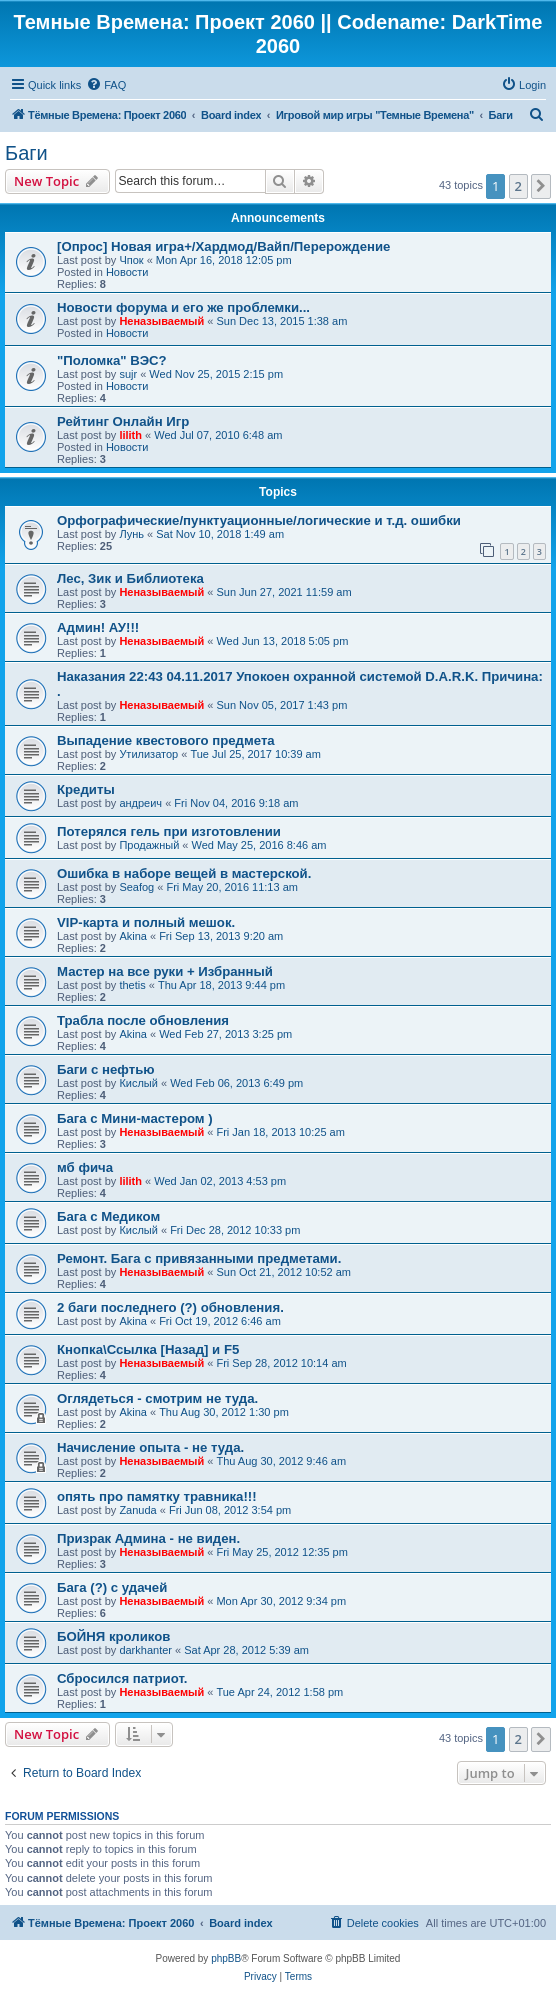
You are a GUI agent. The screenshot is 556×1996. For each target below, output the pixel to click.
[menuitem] (106, 85)
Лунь (131, 534)
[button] (541, 186)
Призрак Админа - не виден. (148, 1538)
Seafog (136, 887)
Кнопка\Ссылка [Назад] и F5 (148, 1349)
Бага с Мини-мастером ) (135, 1118)
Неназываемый (161, 321)
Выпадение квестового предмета (166, 740)
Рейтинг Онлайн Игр (123, 421)
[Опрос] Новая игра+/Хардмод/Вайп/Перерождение (223, 246)
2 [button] (518, 186)
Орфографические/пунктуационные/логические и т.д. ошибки (259, 520)
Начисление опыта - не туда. (150, 1447)
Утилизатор (148, 754)
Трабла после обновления (143, 1020)
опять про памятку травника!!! (157, 1496)
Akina (133, 936)
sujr (128, 374)
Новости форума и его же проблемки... (183, 307)
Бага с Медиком (108, 1216)
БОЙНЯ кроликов (113, 1636)
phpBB (226, 1958)
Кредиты (86, 789)
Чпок (131, 260)
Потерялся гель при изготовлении (169, 831)
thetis (132, 985)
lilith (130, 435)
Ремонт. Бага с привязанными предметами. (199, 1258)
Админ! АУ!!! (98, 627)
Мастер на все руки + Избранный (165, 971)
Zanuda (137, 1510)
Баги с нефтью (106, 1069)
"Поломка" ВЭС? (112, 360)
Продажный (149, 845)
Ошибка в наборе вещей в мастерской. (184, 873)
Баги (26, 153)
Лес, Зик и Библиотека (130, 578)
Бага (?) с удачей (112, 1587)
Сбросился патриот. (122, 1678)
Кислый (138, 1083)
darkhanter (145, 1650)
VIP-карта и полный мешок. (146, 922)
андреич (140, 803)
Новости (127, 272)
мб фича (85, 1167)
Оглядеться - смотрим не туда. (157, 1398)
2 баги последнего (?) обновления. (170, 1307)
